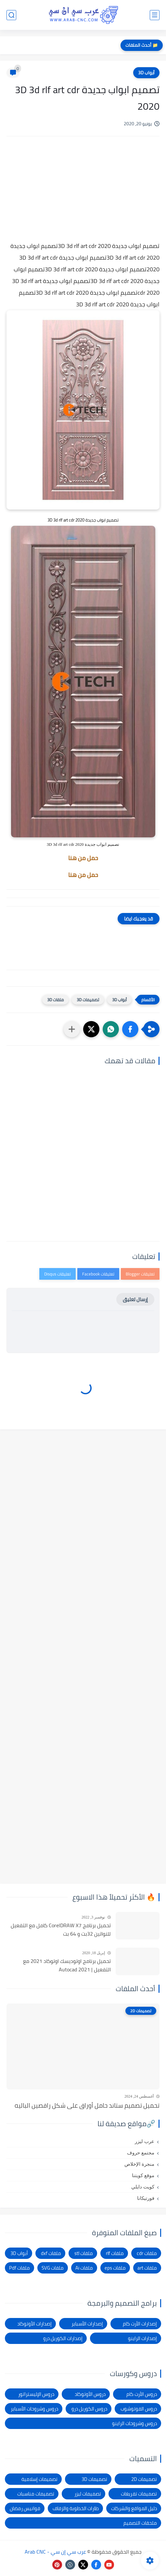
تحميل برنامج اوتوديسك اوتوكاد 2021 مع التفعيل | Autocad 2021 (67, 1965)
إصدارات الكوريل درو (63, 2338)
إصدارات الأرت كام (140, 2323)
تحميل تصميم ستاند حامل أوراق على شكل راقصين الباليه (87, 2105)
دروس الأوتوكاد (90, 2394)
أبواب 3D (146, 72)
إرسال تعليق (135, 1299)
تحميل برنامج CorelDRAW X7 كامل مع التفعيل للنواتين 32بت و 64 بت (61, 1929)
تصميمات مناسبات (35, 2493)
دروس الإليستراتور (36, 2394)
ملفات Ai (84, 2268)
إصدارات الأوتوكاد (34, 2323)
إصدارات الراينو (142, 2338)
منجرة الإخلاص (139, 2164)
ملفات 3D (55, 1000)
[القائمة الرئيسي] (155, 15)
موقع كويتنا (143, 2175)
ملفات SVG (53, 2268)
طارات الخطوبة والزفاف (76, 2508)
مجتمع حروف (140, 2152)
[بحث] (11, 15)
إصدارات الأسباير (87, 2323)
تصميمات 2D (144, 2479)
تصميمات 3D (88, 1000)
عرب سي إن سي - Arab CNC (55, 2552)
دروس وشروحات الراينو (134, 2423)
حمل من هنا (83, 858)
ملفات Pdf (19, 2268)
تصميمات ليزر (87, 2493)
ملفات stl (83, 2253)
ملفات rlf (115, 2253)
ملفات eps (115, 2268)
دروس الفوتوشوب (139, 2408)
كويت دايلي (142, 2186)
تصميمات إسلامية (39, 2479)
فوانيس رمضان (25, 2508)
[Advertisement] (83, 196)
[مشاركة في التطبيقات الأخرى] (72, 1029)
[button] (130, 1029)
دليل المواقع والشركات (134, 2508)
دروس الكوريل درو (89, 2408)
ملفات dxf (51, 2253)
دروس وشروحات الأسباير (34, 2408)
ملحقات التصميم (140, 2523)
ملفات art (147, 2268)
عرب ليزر (144, 2141)
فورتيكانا (145, 2198)
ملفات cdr (147, 2253)
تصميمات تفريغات (139, 2493)
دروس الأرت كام (141, 2394)
